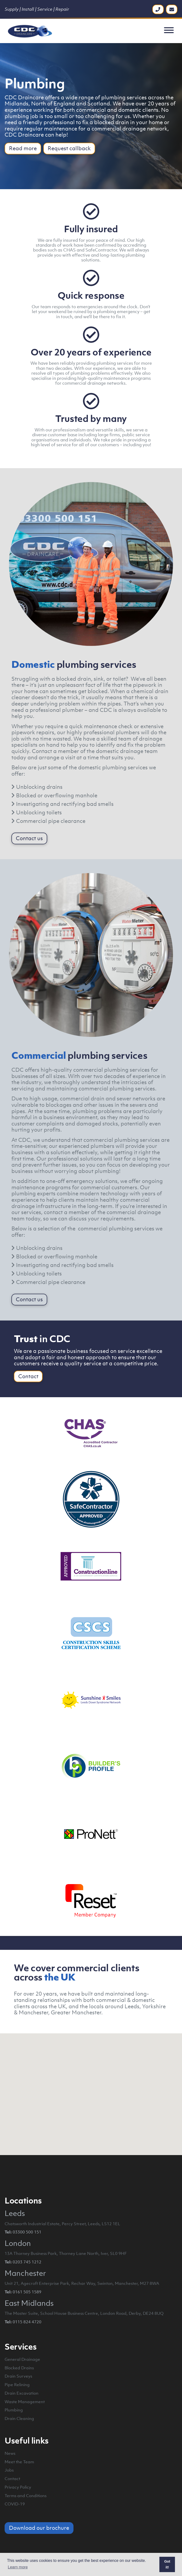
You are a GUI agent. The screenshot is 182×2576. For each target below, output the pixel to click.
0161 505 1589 (23, 2292)
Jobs (9, 2470)
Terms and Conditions (25, 2495)
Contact (28, 1376)
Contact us (29, 838)
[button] (85, 2052)
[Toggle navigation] (168, 31)
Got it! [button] (167, 2564)
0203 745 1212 (23, 2262)
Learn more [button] (18, 2567)
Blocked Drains (19, 2368)
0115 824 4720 (23, 2322)
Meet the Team (19, 2461)
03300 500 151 (23, 2232)
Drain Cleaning (19, 2418)
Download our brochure (39, 2527)
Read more (23, 148)
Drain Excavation (21, 2393)
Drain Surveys (18, 2376)
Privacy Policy (18, 2487)
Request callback (69, 148)
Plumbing (14, 2410)
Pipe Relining (17, 2384)
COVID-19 (15, 2504)
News (10, 2453)
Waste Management (25, 2401)
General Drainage (22, 2359)
